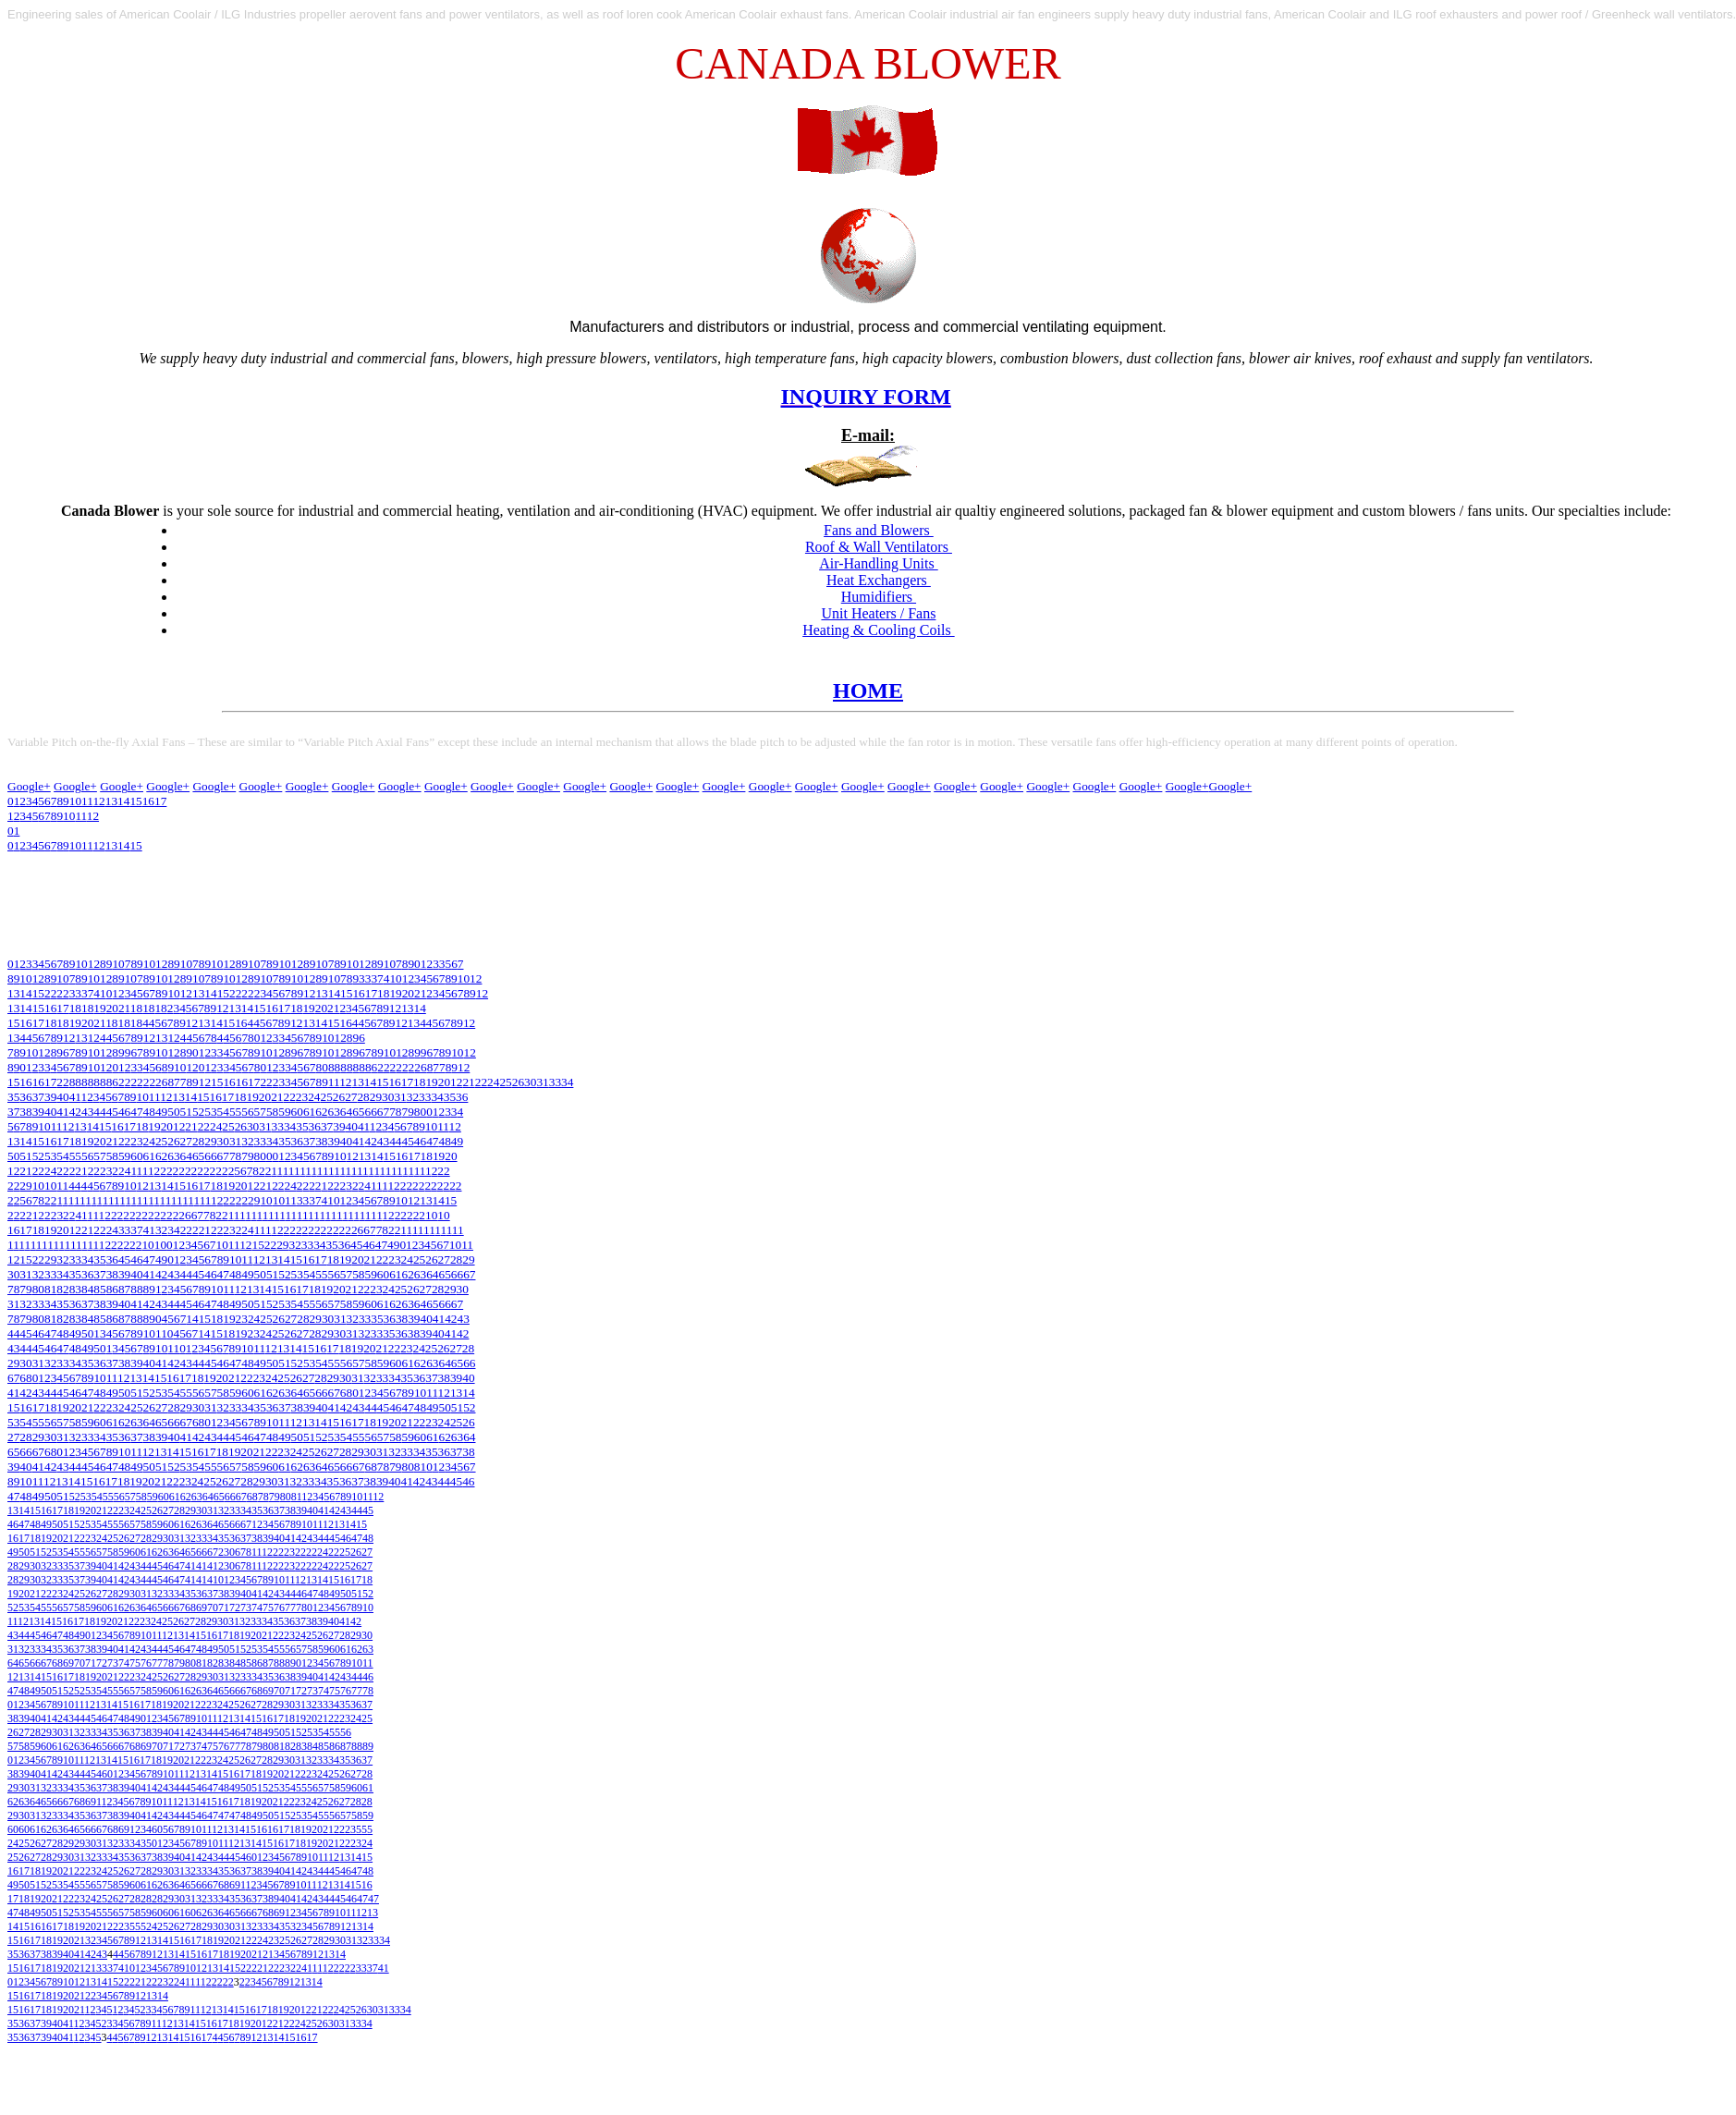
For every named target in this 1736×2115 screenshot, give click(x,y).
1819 (246, 1097)
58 (272, 1112)
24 (493, 1082)
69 (201, 1607)
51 (186, 1112)
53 (210, 1112)
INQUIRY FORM (866, 397)
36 (25, 1097)
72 (234, 1607)
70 (212, 1607)
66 (371, 1112)
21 (420, 993)
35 (13, 1097)
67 (383, 1112)
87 (124, 1289)
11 (86, 845)
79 (408, 1112)
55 (235, 1112)
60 (297, 1112)
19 (395, 993)
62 (321, 1112)
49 (161, 1112)
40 (62, 1097)
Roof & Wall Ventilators (878, 547)
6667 (236, 1496)
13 (111, 845)
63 (334, 1112)
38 (25, 1112)
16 (358, 993)
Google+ (29, 786)
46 (124, 1112)
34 (567, 1082)
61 (309, 1112)
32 (413, 1097)
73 (245, 1607)
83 (75, 1289)
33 (365, 978)
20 (408, 993)
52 (198, 1112)
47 (136, 1112)
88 (136, 1289)
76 (279, 1607)
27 (351, 1097)
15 (135, 845)
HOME (868, 691)
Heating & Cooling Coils (878, 630)
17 (371, 993)
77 (290, 1607)
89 (149, 1289)
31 (542, 1082)
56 (247, 1112)
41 (390, 978)
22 (481, 1082)
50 (173, 1112)
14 (123, 845)
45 (112, 1112)
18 (383, 993)
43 (87, 1112)
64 (346, 1112)
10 (75, 845)
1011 (50, 1126)
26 (518, 1082)
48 (149, 1112)
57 (260, 1112)
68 (25, 1378)
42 (75, 1112)
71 (223, 1607)
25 (505, 1082)
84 (87, 1289)
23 (302, 1097)
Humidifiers (878, 597)
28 (363, 1097)
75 (268, 1607)
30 (530, 1082)
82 (62, 1289)
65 (358, 1112)
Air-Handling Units (878, 563)
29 (376, 1097)
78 (395, 1112)
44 (99, 1112)
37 (377, 978)
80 (420, 1112)
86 (112, 1289)
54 (223, 1112)
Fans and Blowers (879, 530)
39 (50, 1097)
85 (99, 1289)
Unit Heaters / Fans (878, 613)
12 (98, 845)
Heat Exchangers (878, 580)
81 (50, 1289)
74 (257, 1607)
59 (284, 1112)
